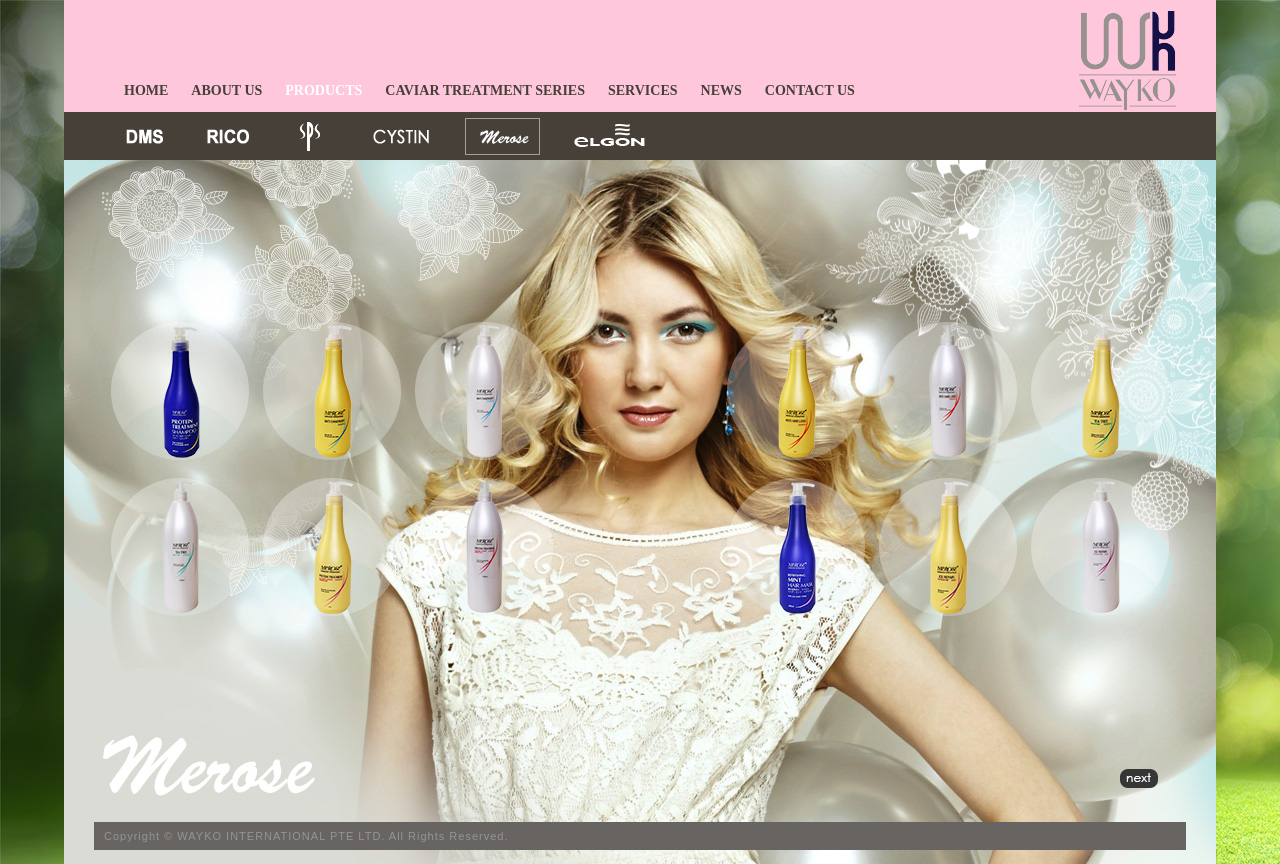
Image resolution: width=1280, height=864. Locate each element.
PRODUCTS (323, 90)
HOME (146, 90)
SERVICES (643, 90)
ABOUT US (226, 90)
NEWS (721, 90)
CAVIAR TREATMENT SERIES (485, 90)
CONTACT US (810, 90)
